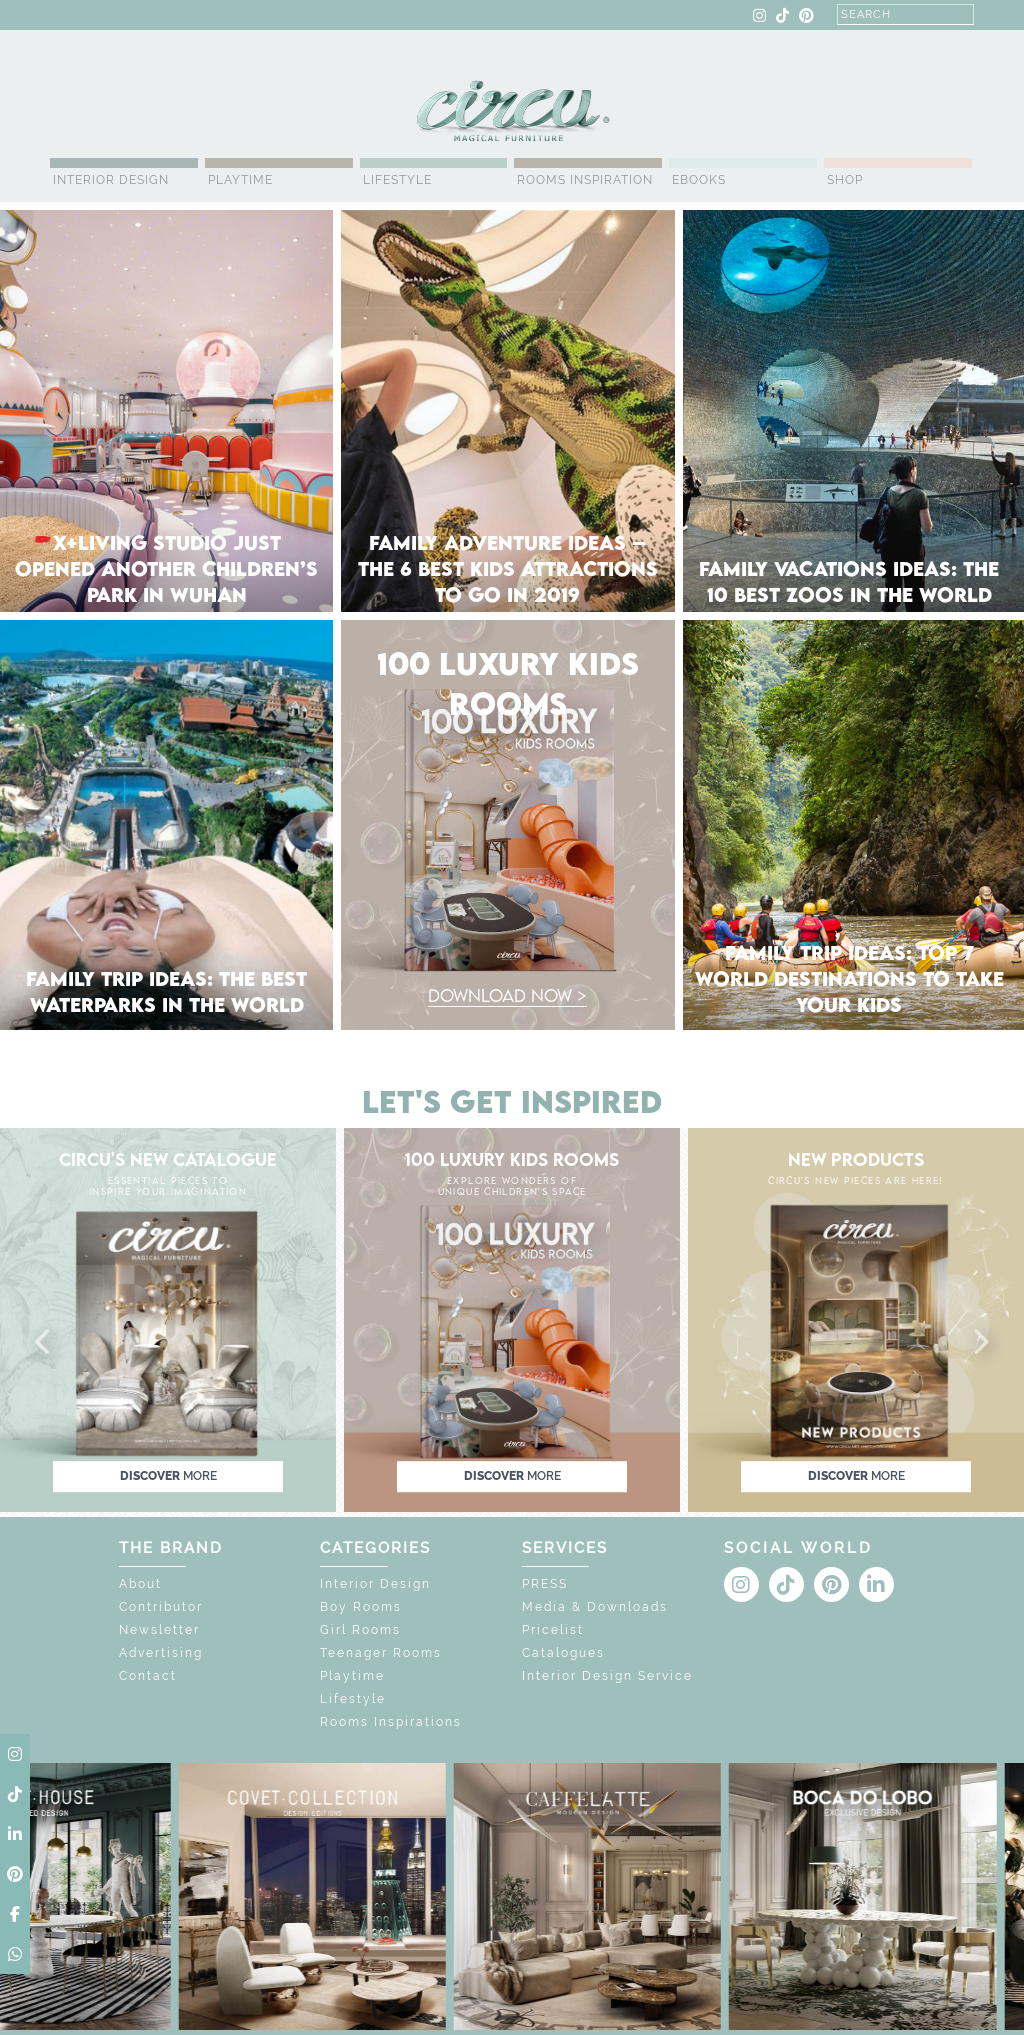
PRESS (545, 1584)
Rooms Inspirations (391, 1722)
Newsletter (159, 1630)
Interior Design (111, 180)
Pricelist (553, 1630)
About (140, 1584)
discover (168, 1476)
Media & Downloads (595, 1607)
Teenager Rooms (381, 1653)
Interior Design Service (607, 1676)
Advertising (161, 1653)
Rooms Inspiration (585, 180)
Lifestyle (397, 180)
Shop (845, 180)
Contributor (161, 1607)
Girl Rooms (360, 1630)
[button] (44, 1343)
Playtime (240, 180)
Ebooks (699, 180)
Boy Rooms (361, 1607)
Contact (148, 1676)
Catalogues (563, 1653)
